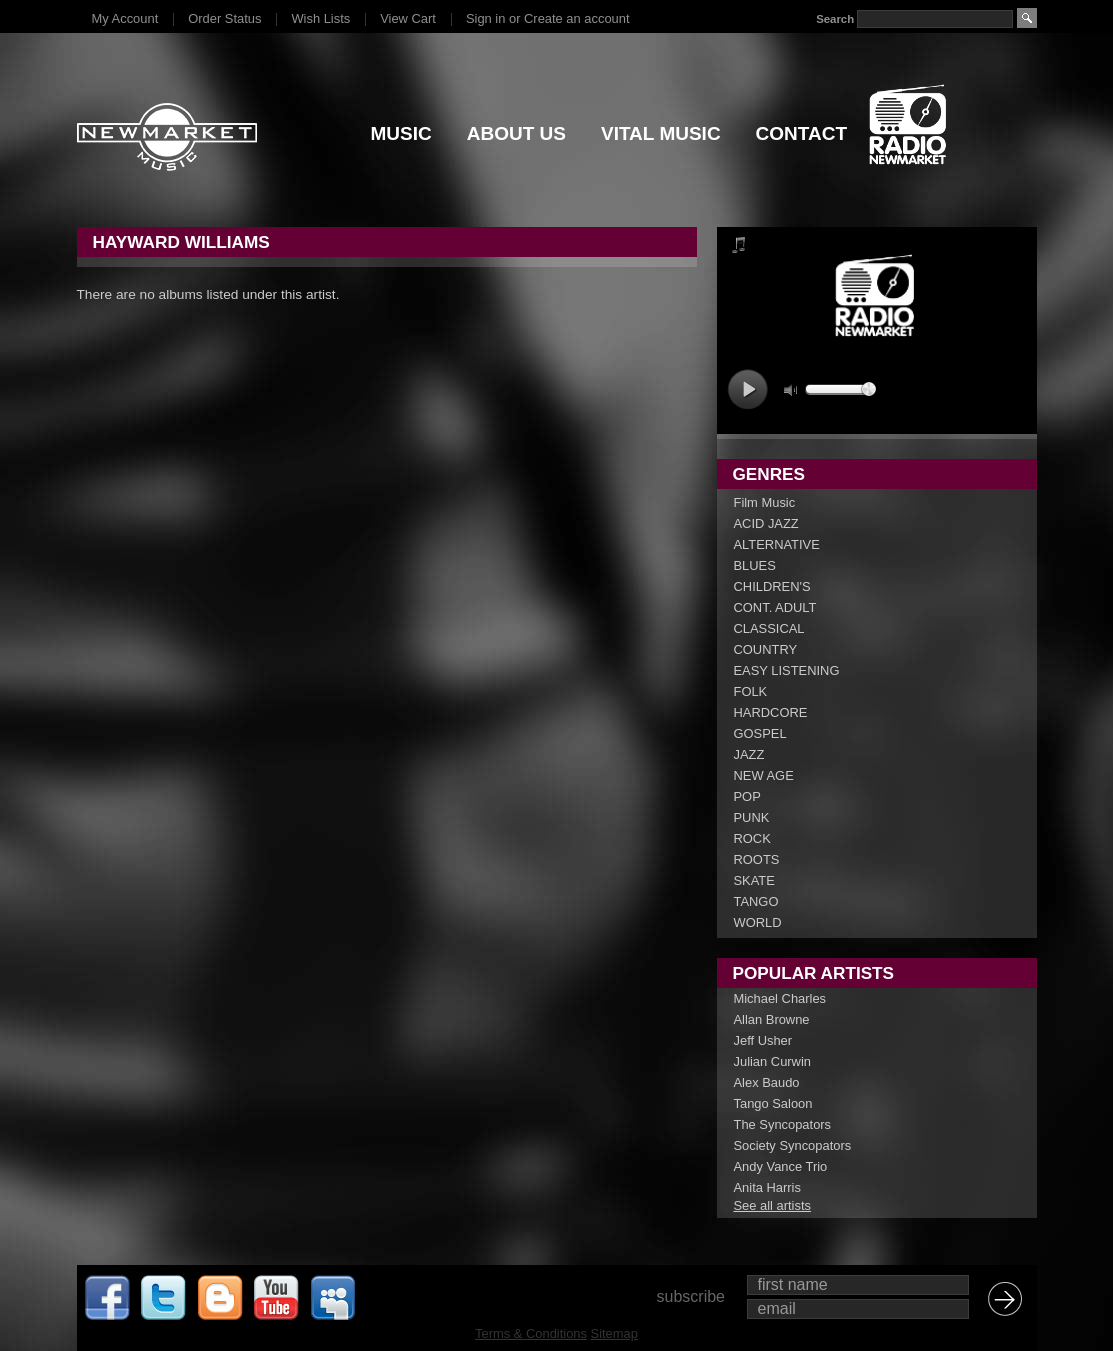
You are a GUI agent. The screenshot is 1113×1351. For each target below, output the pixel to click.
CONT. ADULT (775, 607)
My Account (125, 18)
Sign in (485, 18)
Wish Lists (320, 18)
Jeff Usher (763, 1040)
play (747, 389)
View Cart (408, 18)
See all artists (772, 1205)
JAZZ (749, 754)
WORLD (758, 922)
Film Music (765, 502)
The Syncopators (783, 1124)
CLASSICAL (769, 628)
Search (835, 19)
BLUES (755, 565)
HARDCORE (771, 712)
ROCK (752, 838)
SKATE (754, 880)
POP (747, 796)
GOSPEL (760, 733)
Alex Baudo (767, 1082)
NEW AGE (764, 775)
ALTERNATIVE (777, 544)
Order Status (224, 18)
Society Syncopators (793, 1145)
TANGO (756, 901)
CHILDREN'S (772, 586)
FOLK (751, 691)
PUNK (752, 817)
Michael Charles (780, 998)
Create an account (576, 18)
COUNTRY (766, 649)
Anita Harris (767, 1187)
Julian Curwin (772, 1061)
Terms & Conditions (531, 1333)
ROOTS (757, 859)
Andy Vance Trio (781, 1166)
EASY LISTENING (787, 670)
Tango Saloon (773, 1103)
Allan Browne (772, 1019)
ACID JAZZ (766, 523)
